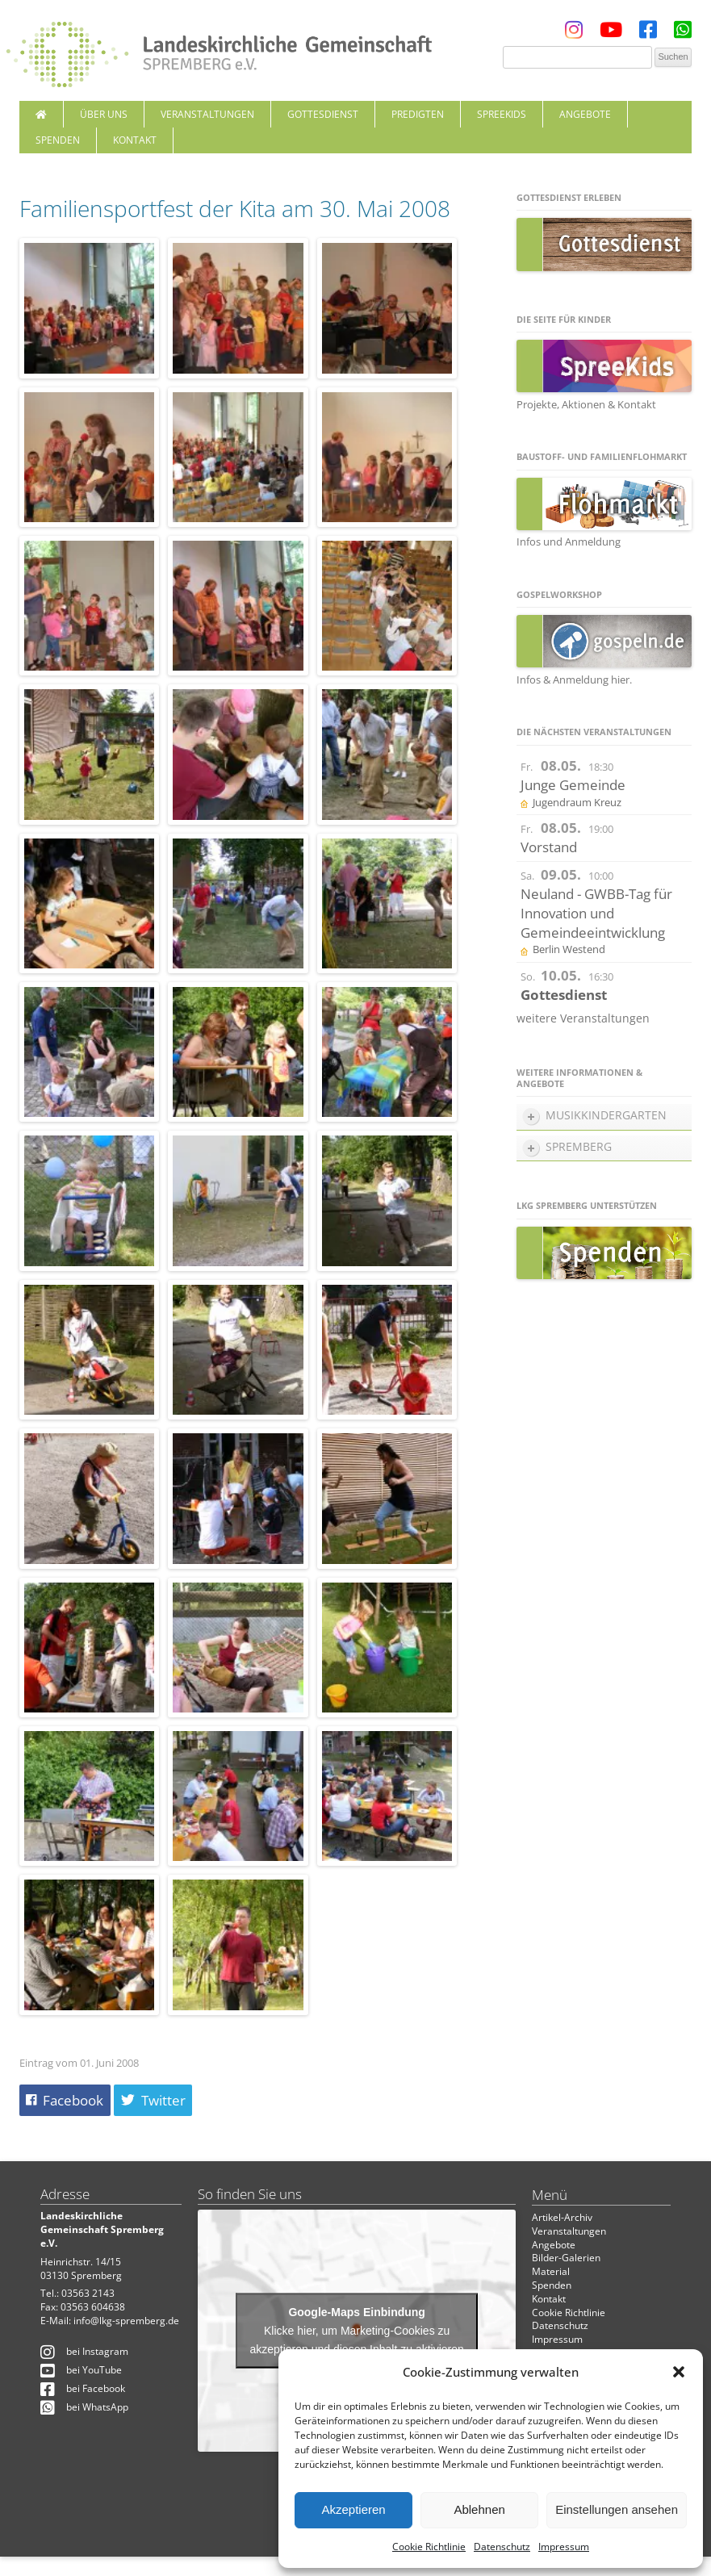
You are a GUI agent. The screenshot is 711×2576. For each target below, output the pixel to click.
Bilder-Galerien (566, 2257)
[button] (679, 2372)
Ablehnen (479, 2509)
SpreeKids (501, 114)
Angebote (585, 114)
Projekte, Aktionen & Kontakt (586, 404)
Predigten (417, 114)
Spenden (58, 140)
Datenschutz (502, 2546)
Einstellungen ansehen (616, 2509)
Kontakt (135, 140)
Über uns (104, 114)
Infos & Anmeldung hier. (574, 679)
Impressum (563, 2546)
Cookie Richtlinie (429, 2546)
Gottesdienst (322, 114)
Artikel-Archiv (562, 2217)
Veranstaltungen (207, 114)
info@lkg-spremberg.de (126, 2320)
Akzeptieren (353, 2509)
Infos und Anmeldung (569, 541)
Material (551, 2271)
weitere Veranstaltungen (583, 1018)
